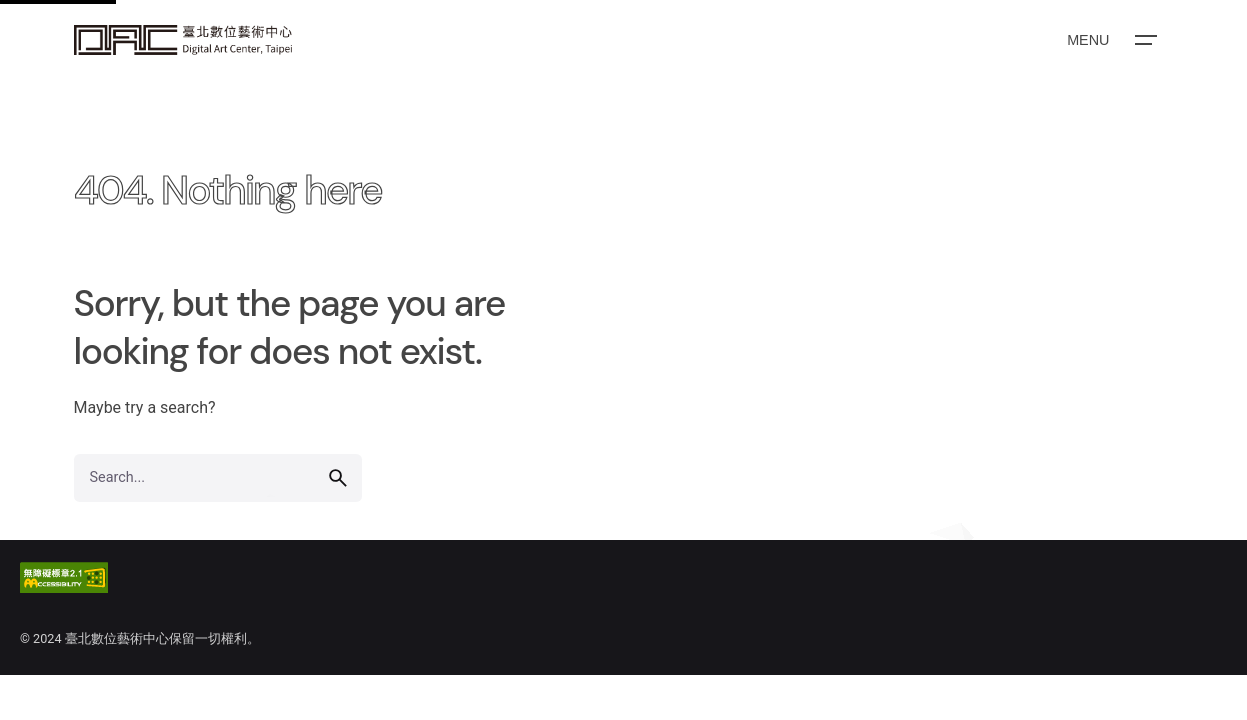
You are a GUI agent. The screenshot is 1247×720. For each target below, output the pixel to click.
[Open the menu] (1110, 40)
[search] (338, 478)
